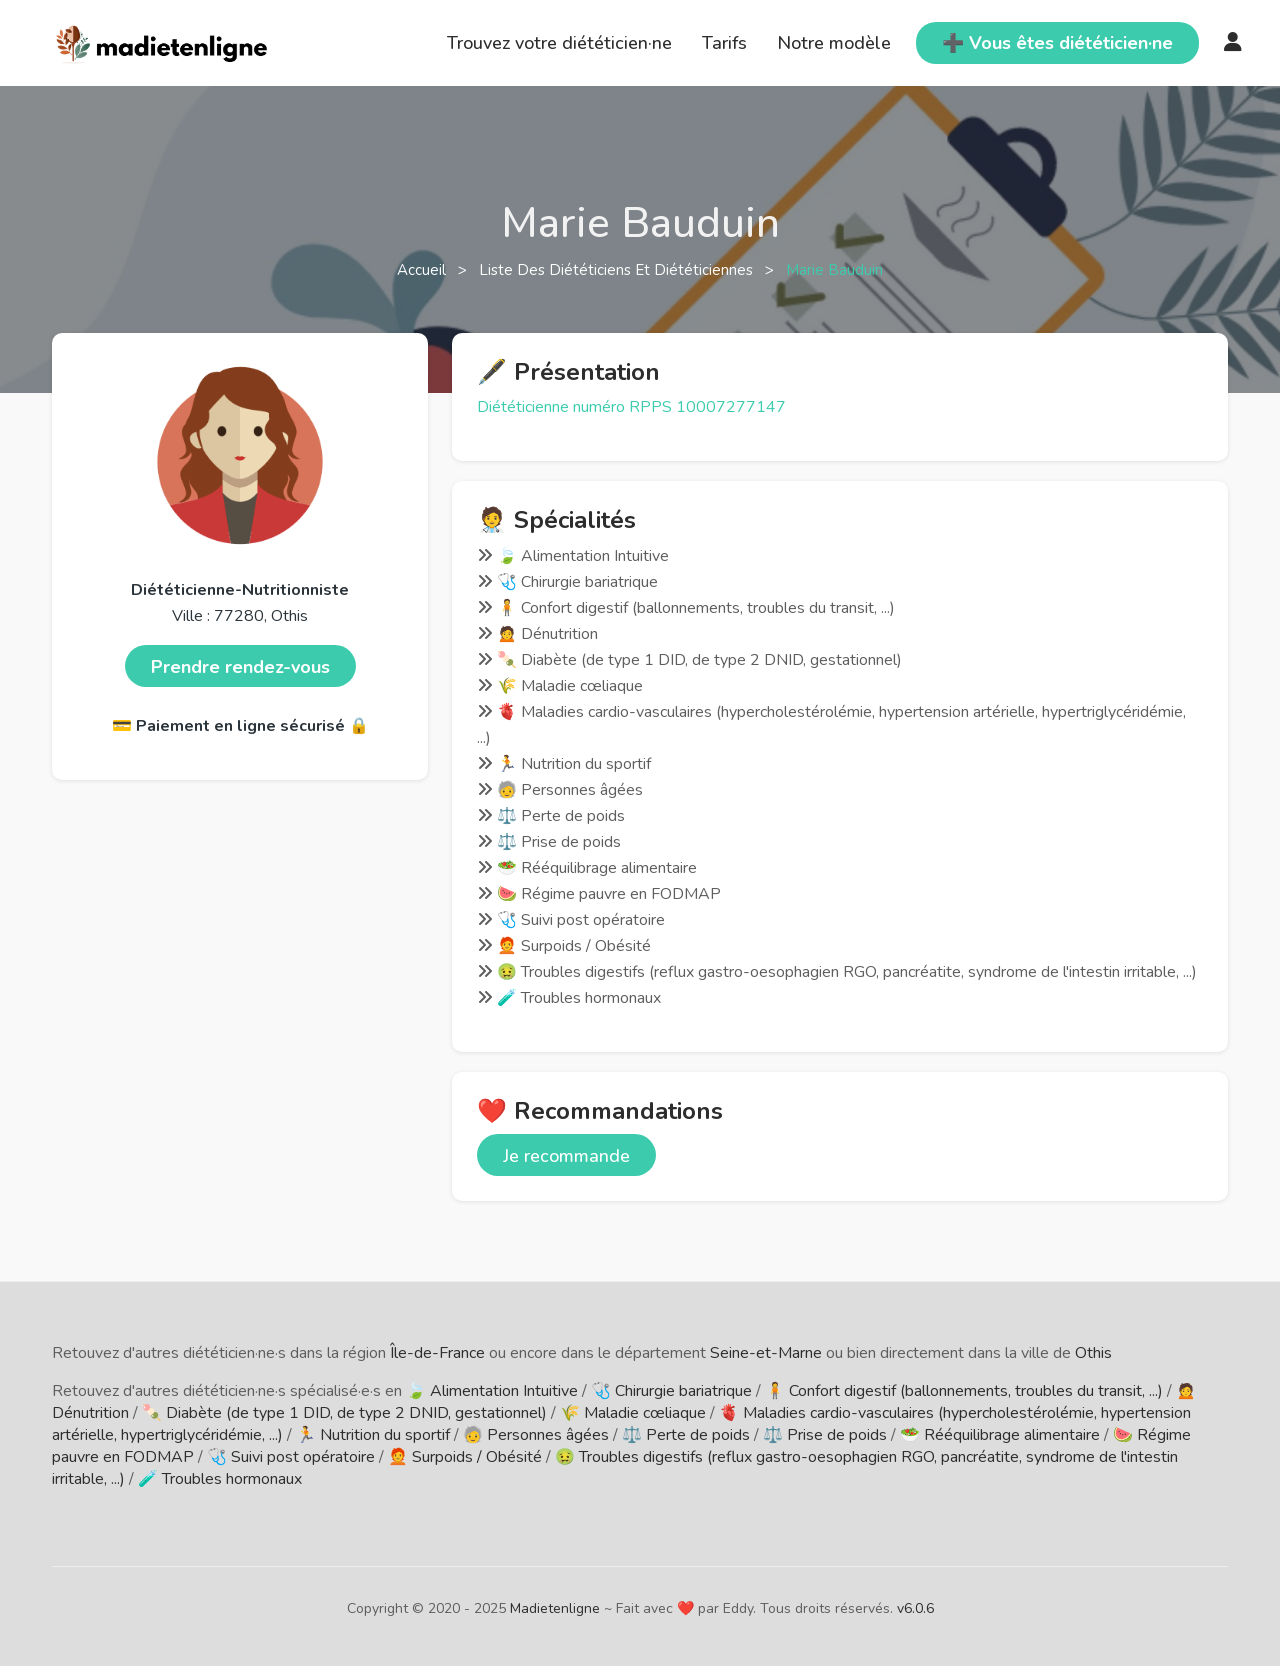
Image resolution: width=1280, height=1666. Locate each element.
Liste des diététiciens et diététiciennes (618, 270)
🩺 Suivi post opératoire (291, 1457)
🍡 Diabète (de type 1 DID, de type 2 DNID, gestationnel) (344, 1413)
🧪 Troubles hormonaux (220, 1479)
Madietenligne (555, 1608)
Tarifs (724, 43)
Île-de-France (437, 1353)
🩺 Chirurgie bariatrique (671, 1391)
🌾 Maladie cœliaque (633, 1413)
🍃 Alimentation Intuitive (492, 1391)
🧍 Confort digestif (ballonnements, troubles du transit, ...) (964, 1391)
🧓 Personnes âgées (536, 1435)
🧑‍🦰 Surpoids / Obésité (465, 1457)
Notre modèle (834, 43)
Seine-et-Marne (766, 1353)
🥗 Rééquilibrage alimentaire (1000, 1435)
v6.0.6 (915, 1608)
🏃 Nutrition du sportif (373, 1435)
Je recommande (566, 1156)
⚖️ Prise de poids (825, 1435)
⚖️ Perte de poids (686, 1435)
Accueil (423, 270)
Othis (1093, 1353)
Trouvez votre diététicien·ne (559, 43)
